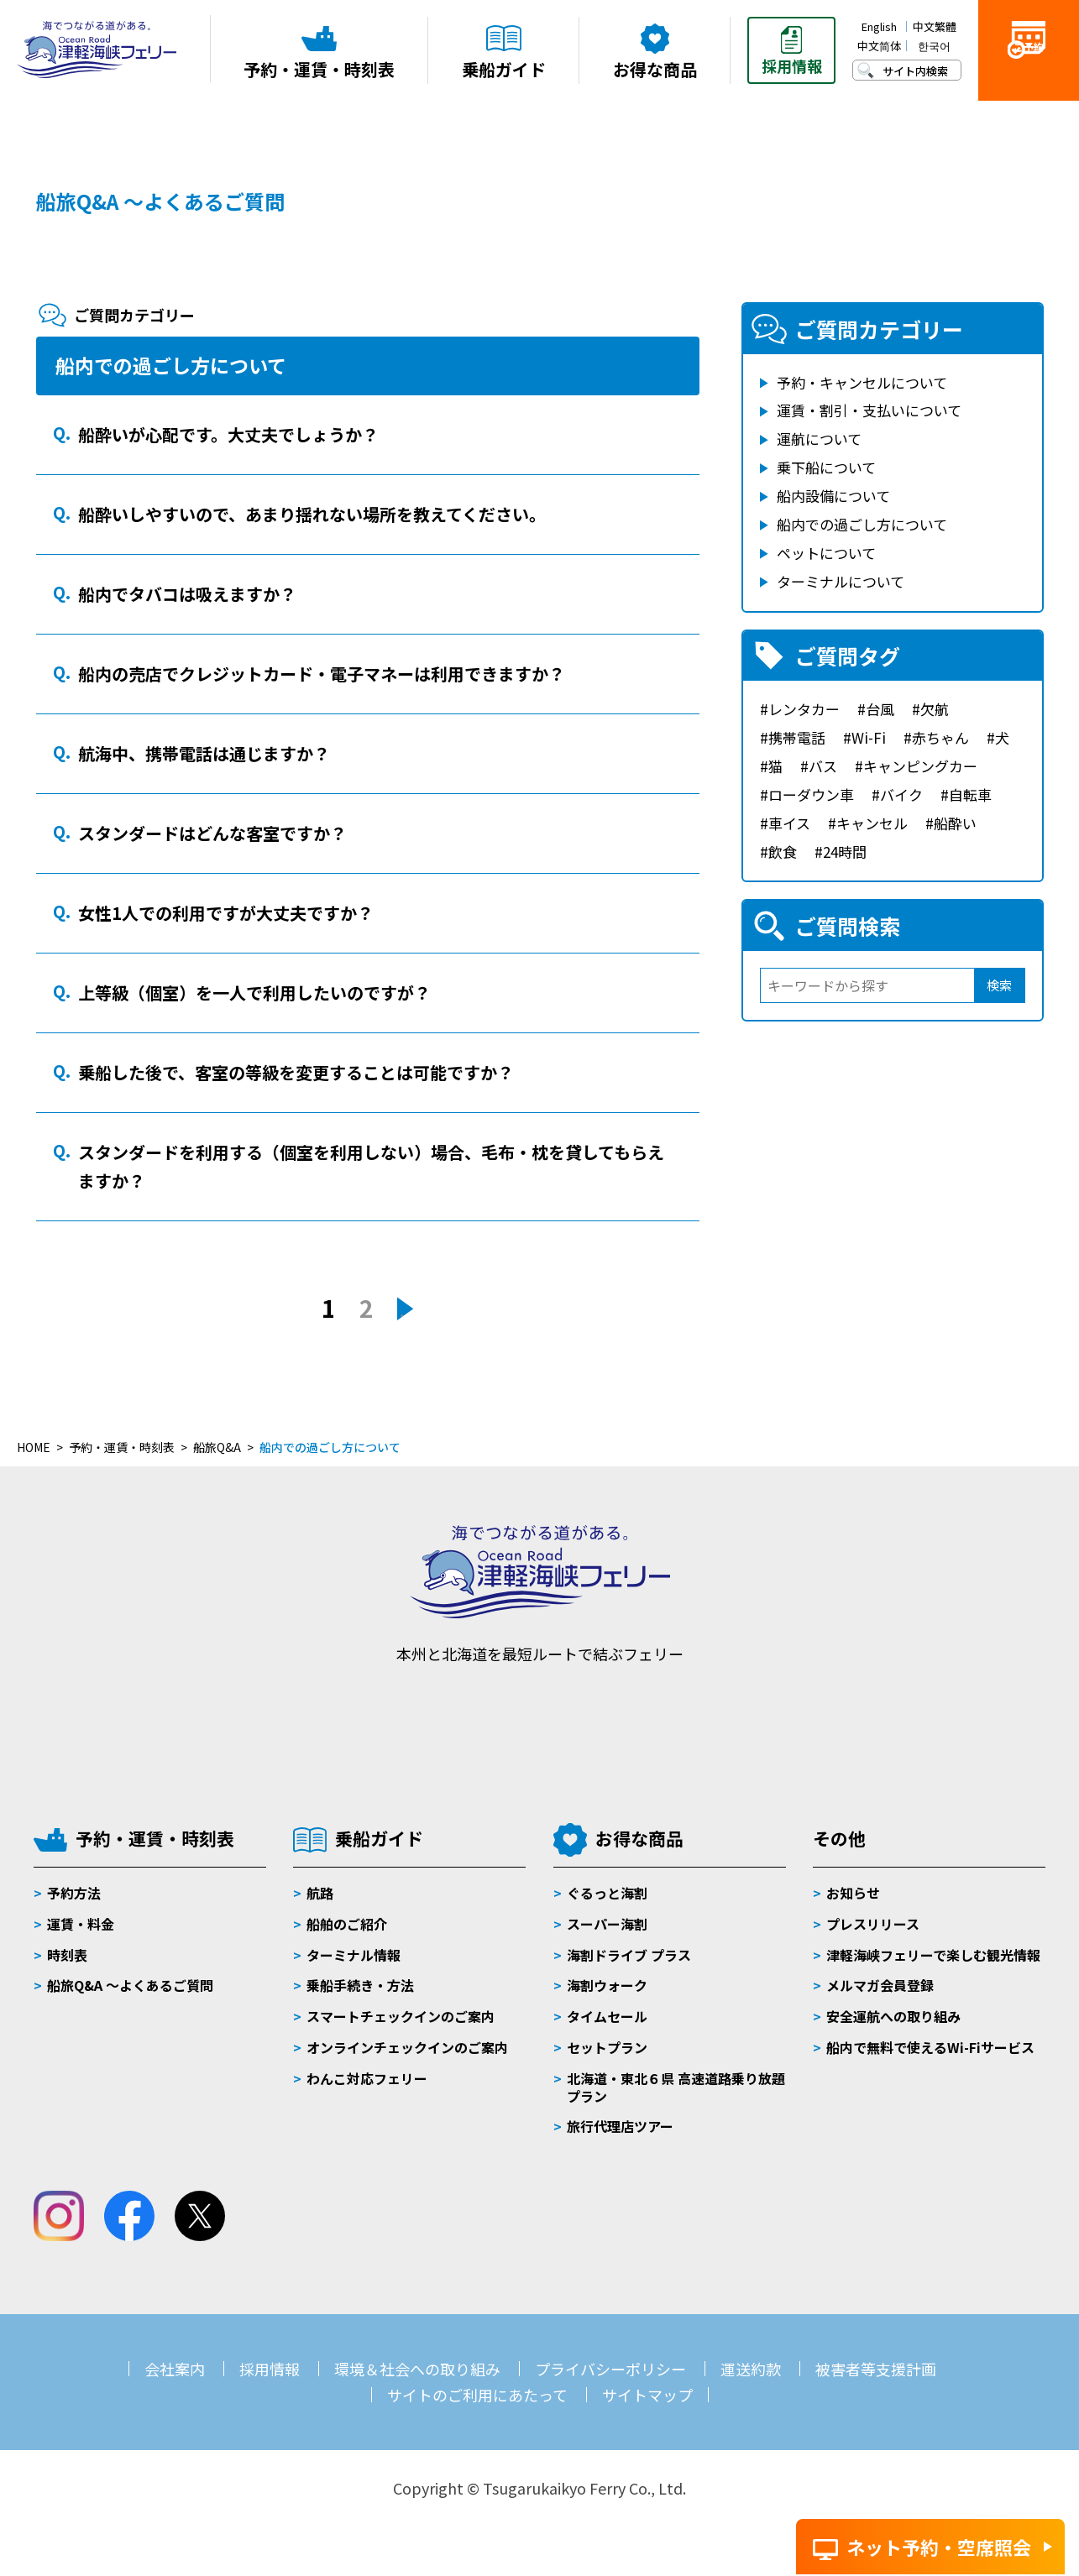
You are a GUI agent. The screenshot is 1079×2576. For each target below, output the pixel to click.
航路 (319, 1893)
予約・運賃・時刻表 (155, 1838)
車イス (789, 823)
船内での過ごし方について (862, 524)
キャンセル (872, 823)
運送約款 (750, 2369)
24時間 (845, 851)
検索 (999, 985)
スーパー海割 (607, 1924)
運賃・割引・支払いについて (869, 410)
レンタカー (804, 708)
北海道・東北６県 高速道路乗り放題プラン (676, 2087)
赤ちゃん (940, 737)
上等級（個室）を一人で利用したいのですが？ (254, 992)
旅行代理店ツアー (620, 2126)
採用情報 (269, 2369)
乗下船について (826, 467)
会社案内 (174, 2369)
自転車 (970, 794)
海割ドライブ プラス (629, 1955)
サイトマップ (647, 2395)
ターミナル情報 (353, 1955)
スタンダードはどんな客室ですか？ (212, 833)
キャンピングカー (920, 765)
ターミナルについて (840, 581)
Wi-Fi (868, 737)
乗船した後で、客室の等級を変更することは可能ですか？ (296, 1072)
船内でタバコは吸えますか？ (187, 594)
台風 (880, 708)
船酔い (955, 823)
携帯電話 (796, 737)
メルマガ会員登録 (880, 1985)
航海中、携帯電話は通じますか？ (204, 753)
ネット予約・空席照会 (938, 2546)
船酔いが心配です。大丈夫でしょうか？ (228, 434)
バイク (901, 794)
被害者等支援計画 (875, 2369)
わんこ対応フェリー (366, 2078)
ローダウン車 (811, 794)
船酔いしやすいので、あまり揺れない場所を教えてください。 (312, 514)
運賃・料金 (80, 1924)
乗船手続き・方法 (360, 1985)
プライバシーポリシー (610, 2369)
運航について (819, 438)
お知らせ (853, 1893)
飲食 (782, 851)
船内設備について (833, 495)
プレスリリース (872, 1924)
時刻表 (67, 1955)
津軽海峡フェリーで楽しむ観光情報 (933, 1955)
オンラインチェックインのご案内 (407, 2047)
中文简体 (879, 46)
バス (823, 765)
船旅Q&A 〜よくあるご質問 (130, 1985)
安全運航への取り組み (893, 2016)
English (879, 26)
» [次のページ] (405, 1309)
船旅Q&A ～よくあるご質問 (160, 201)
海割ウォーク (607, 1985)
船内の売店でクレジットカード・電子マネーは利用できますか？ (321, 673)
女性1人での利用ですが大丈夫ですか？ (226, 913)
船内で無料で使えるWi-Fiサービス (930, 2047)
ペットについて (826, 552)
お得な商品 (639, 1838)
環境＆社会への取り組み (417, 2369)
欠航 (934, 708)
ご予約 (1028, 77)
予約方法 (74, 1893)
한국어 (934, 46)
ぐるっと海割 (607, 1893)
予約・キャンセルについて (862, 382)
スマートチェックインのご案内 (400, 2016)
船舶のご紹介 (346, 1924)
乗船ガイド (379, 1838)
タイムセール (607, 2016)
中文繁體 (934, 26)
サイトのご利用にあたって (477, 2395)
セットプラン (607, 2047)
